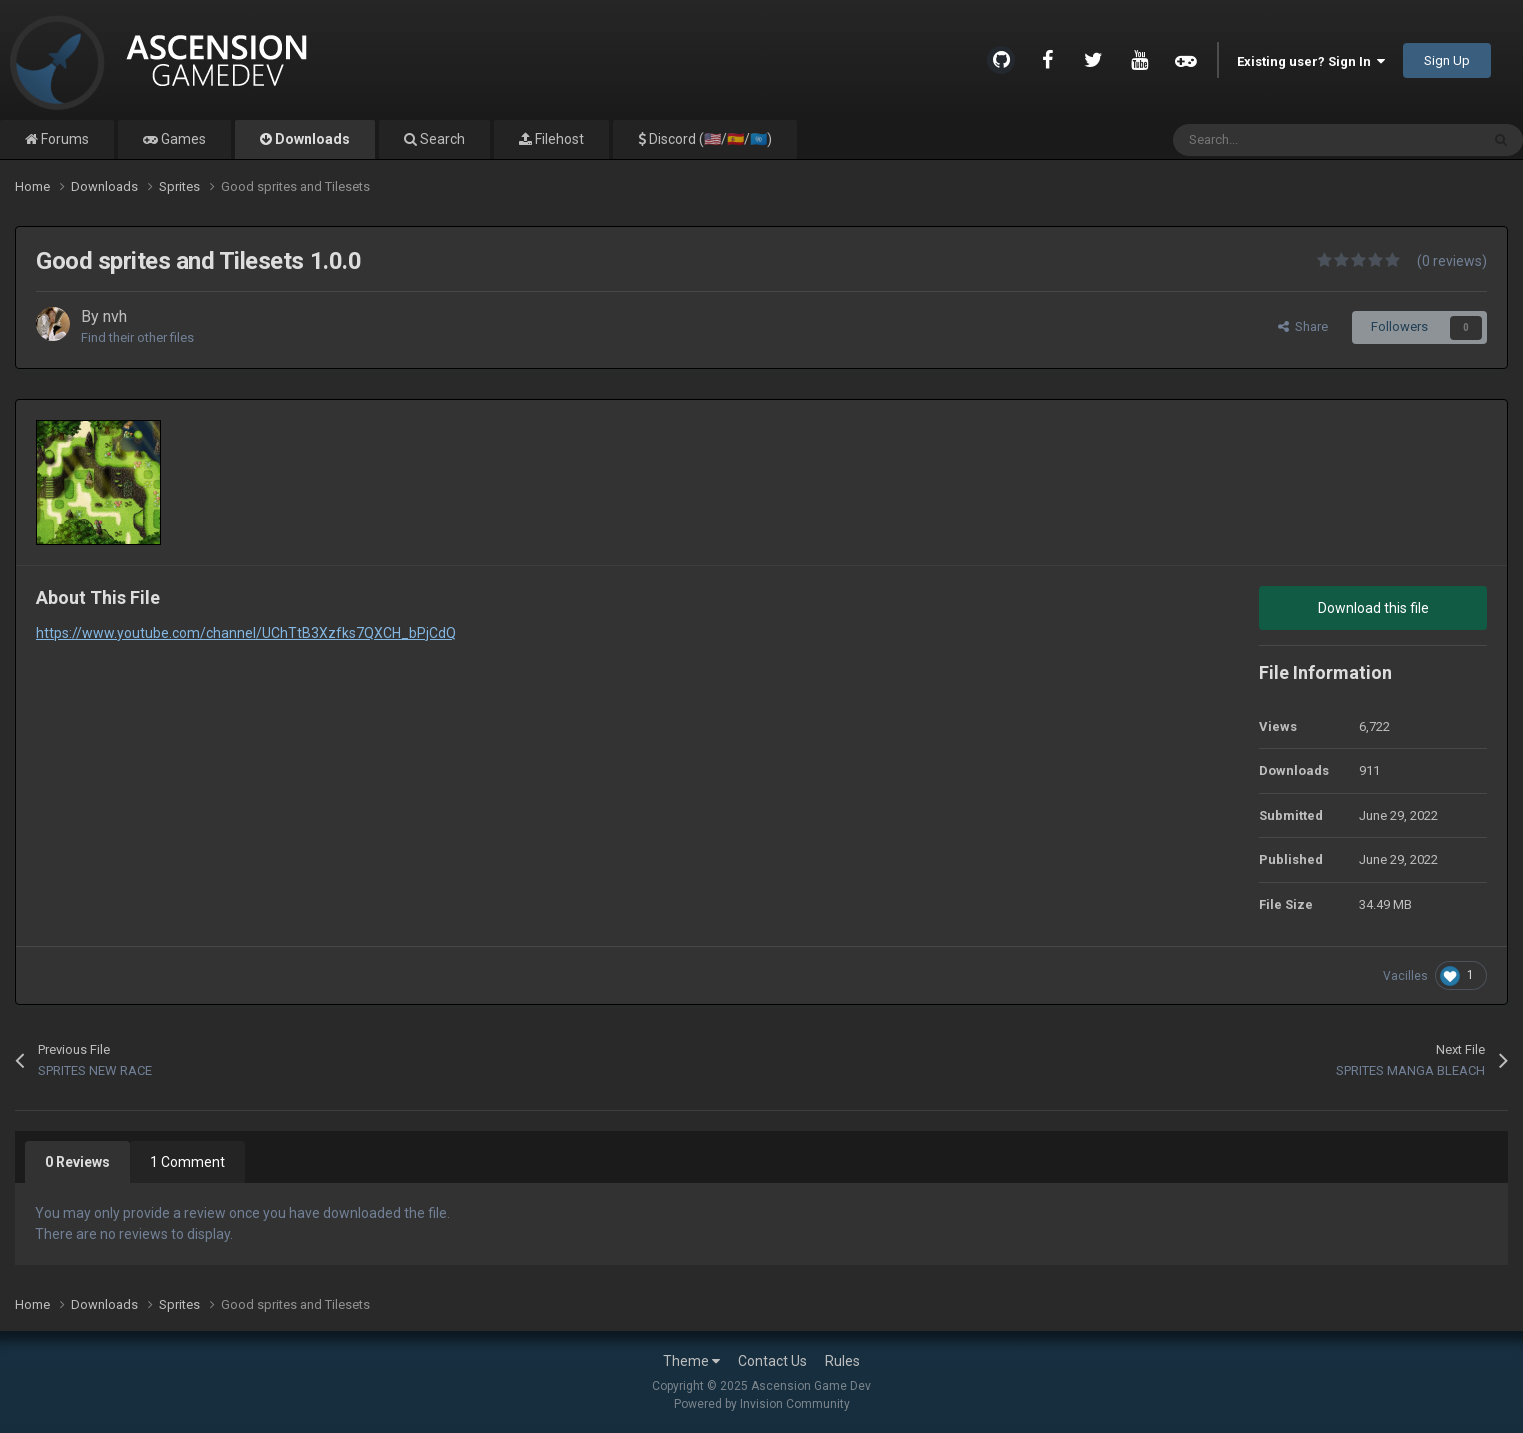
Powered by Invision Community (762, 1404)
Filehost (558, 139)
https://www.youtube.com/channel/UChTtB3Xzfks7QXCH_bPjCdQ (246, 633)
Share (1303, 326)
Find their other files (137, 337)
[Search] (1283, 140)
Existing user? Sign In (1311, 61)
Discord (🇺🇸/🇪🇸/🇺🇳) (709, 139)
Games (182, 139)
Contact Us (772, 1361)
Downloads (311, 139)
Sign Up (1447, 60)
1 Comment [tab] (187, 1162)
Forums (63, 139)
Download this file (1373, 608)
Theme (691, 1361)
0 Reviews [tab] (77, 1162)
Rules (842, 1361)
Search (441, 139)
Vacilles (1405, 976)
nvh (115, 316)
